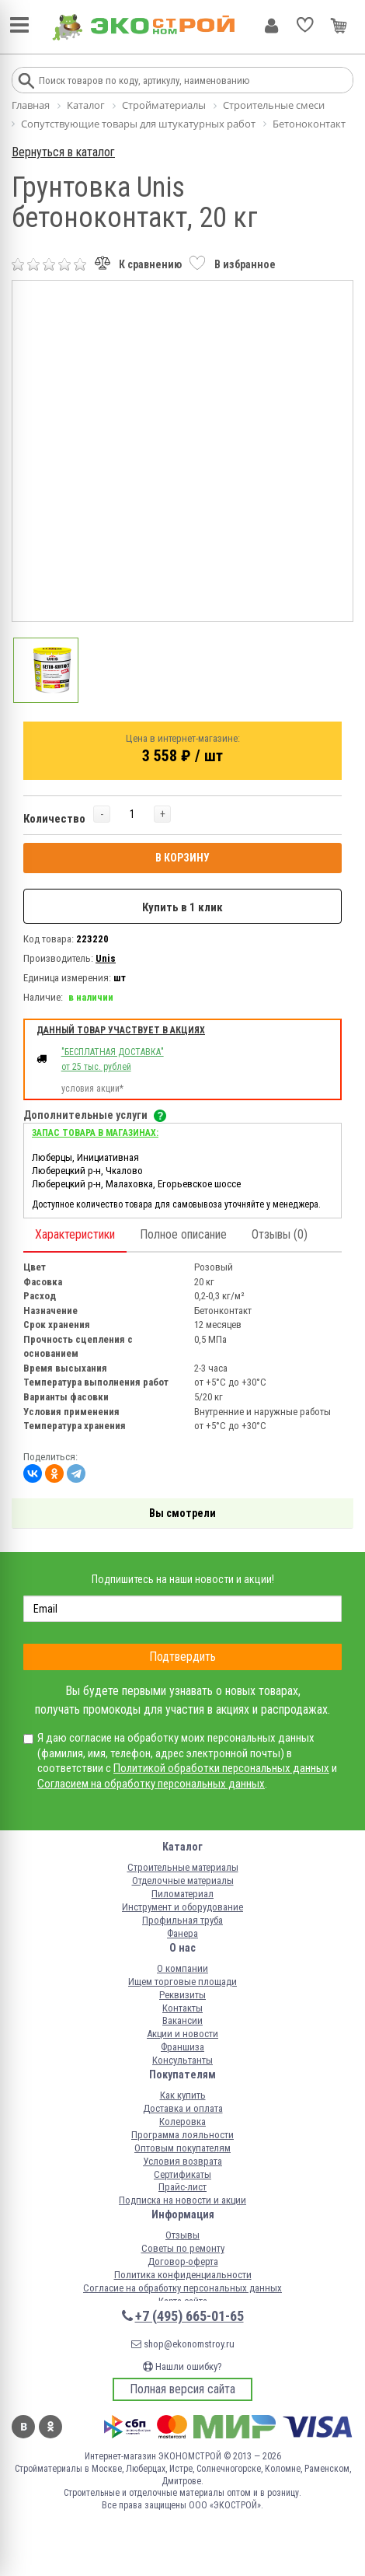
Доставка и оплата (183, 2108)
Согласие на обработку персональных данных (182, 2288)
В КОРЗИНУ (182, 857)
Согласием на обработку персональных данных (151, 1784)
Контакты (182, 2008)
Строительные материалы (182, 1867)
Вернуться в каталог (63, 152)
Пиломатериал (182, 1894)
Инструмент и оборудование (182, 1907)
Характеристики (75, 1234)
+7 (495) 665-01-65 (189, 2316)
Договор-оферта (183, 2261)
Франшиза (182, 2047)
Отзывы (182, 2235)
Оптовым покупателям (182, 2148)
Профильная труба (182, 1920)
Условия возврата (182, 2161)
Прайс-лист (182, 2187)
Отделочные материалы (183, 1880)
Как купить (183, 2095)
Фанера (182, 1933)
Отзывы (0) (280, 1234)
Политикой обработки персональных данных (221, 1768)
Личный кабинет (271, 25)
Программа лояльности (182, 2135)
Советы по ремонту (182, 2248)
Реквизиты (182, 1995)
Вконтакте (23, 2426)
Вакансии (182, 2020)
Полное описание (183, 1234)
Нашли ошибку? (182, 2366)
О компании (182, 1968)
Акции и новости (182, 2033)
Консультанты (182, 2060)
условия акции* (92, 1088)
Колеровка (182, 2121)
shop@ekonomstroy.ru (183, 2344)
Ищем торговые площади (182, 1981)
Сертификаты (182, 2174)
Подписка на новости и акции (182, 2200)
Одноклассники (50, 2426)
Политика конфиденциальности (183, 2275)
